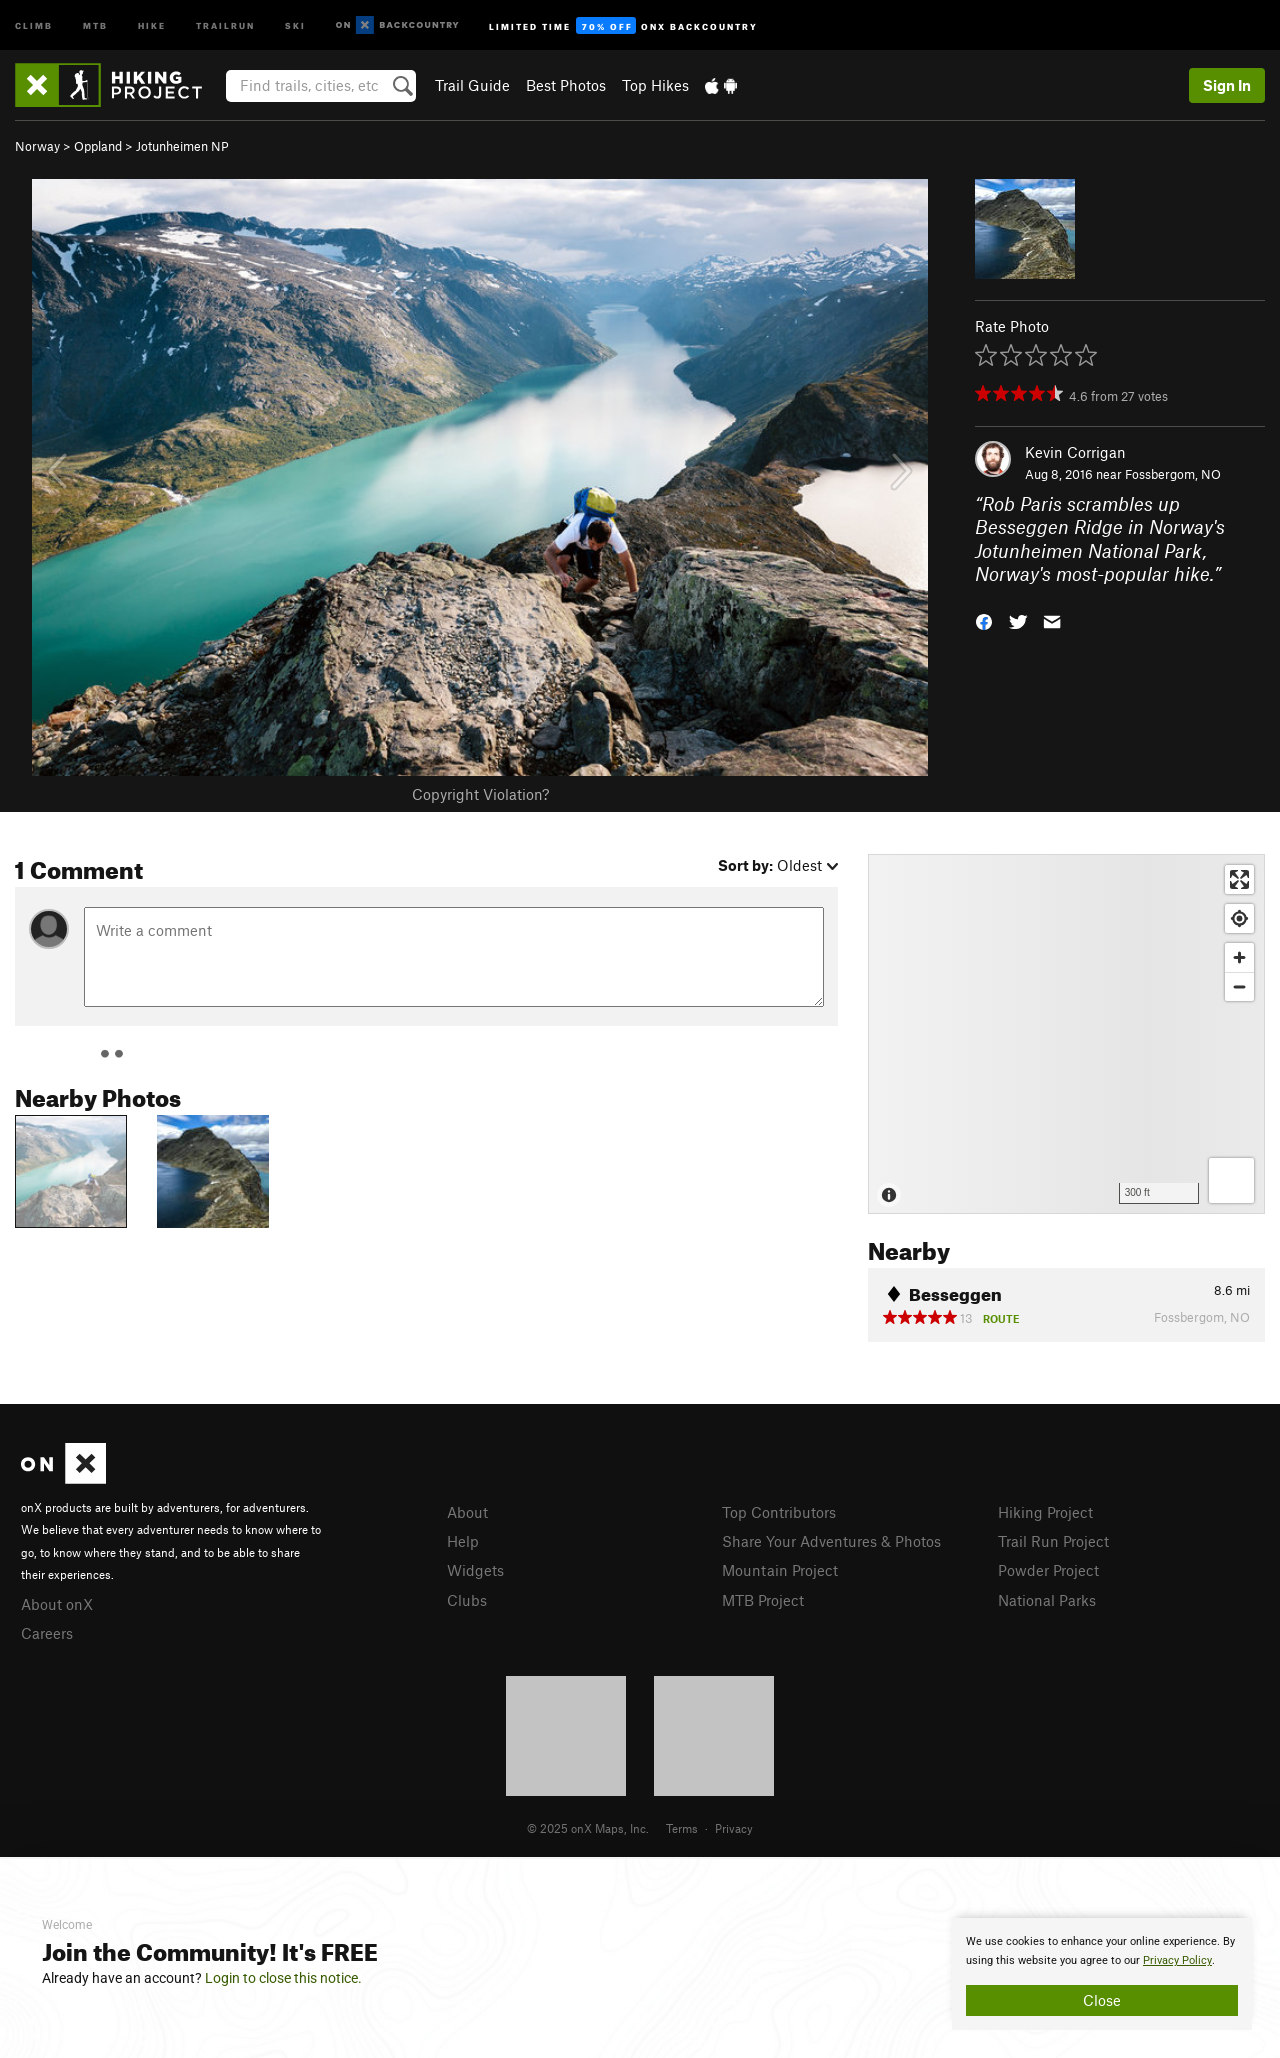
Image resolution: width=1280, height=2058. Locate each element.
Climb (34, 24)
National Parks (1047, 1600)
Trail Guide (472, 85)
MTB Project (763, 1600)
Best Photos (566, 85)
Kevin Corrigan (1075, 452)
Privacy (734, 1828)
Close (1102, 2000)
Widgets (475, 1570)
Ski (295, 24)
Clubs (467, 1600)
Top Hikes (655, 85)
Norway (37, 146)
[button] (984, 620)
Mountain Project (780, 1570)
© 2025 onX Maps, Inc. (588, 1828)
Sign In (1227, 85)
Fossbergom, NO (1173, 474)
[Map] (1066, 1034)
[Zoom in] (1239, 957)
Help (463, 1541)
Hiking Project (1045, 1512)
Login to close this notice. (283, 1978)
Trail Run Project (1053, 1541)
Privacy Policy (1177, 1960)
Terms (682, 1828)
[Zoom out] (1239, 986)
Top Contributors (779, 1512)
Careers (47, 1633)
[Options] (1231, 1180)
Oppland (98, 146)
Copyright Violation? (480, 794)
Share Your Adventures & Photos (831, 1541)
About (467, 1512)
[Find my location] (1239, 918)
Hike (152, 24)
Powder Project (1048, 1570)
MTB (95, 24)
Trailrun (225, 24)
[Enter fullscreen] (1239, 879)
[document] (1102, 1974)
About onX (57, 1604)
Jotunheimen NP (182, 146)
